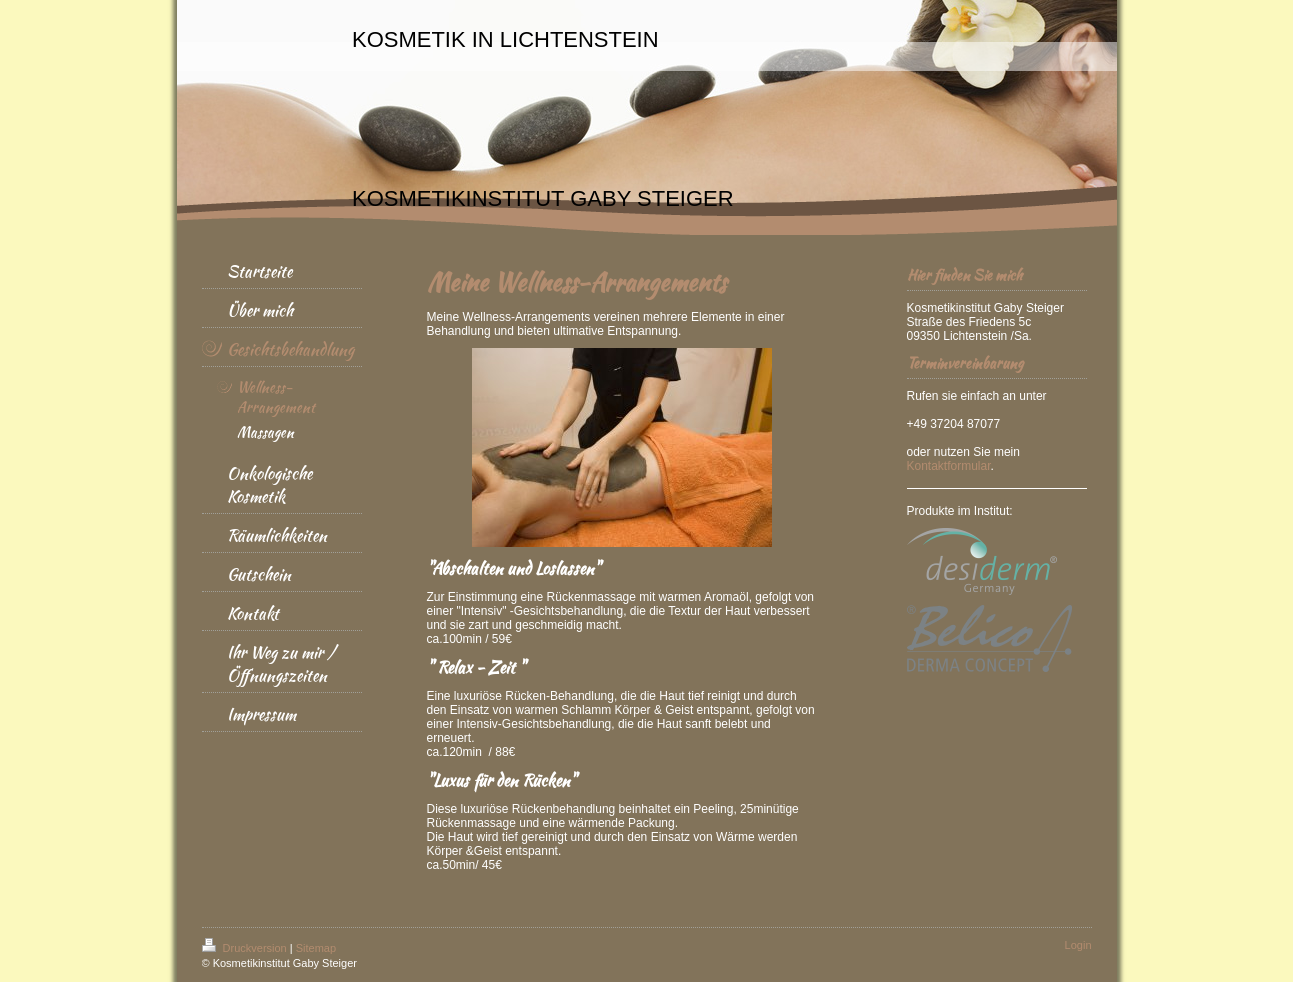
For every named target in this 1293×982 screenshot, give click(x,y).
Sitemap (316, 948)
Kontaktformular (949, 466)
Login (1078, 945)
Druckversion (246, 948)
